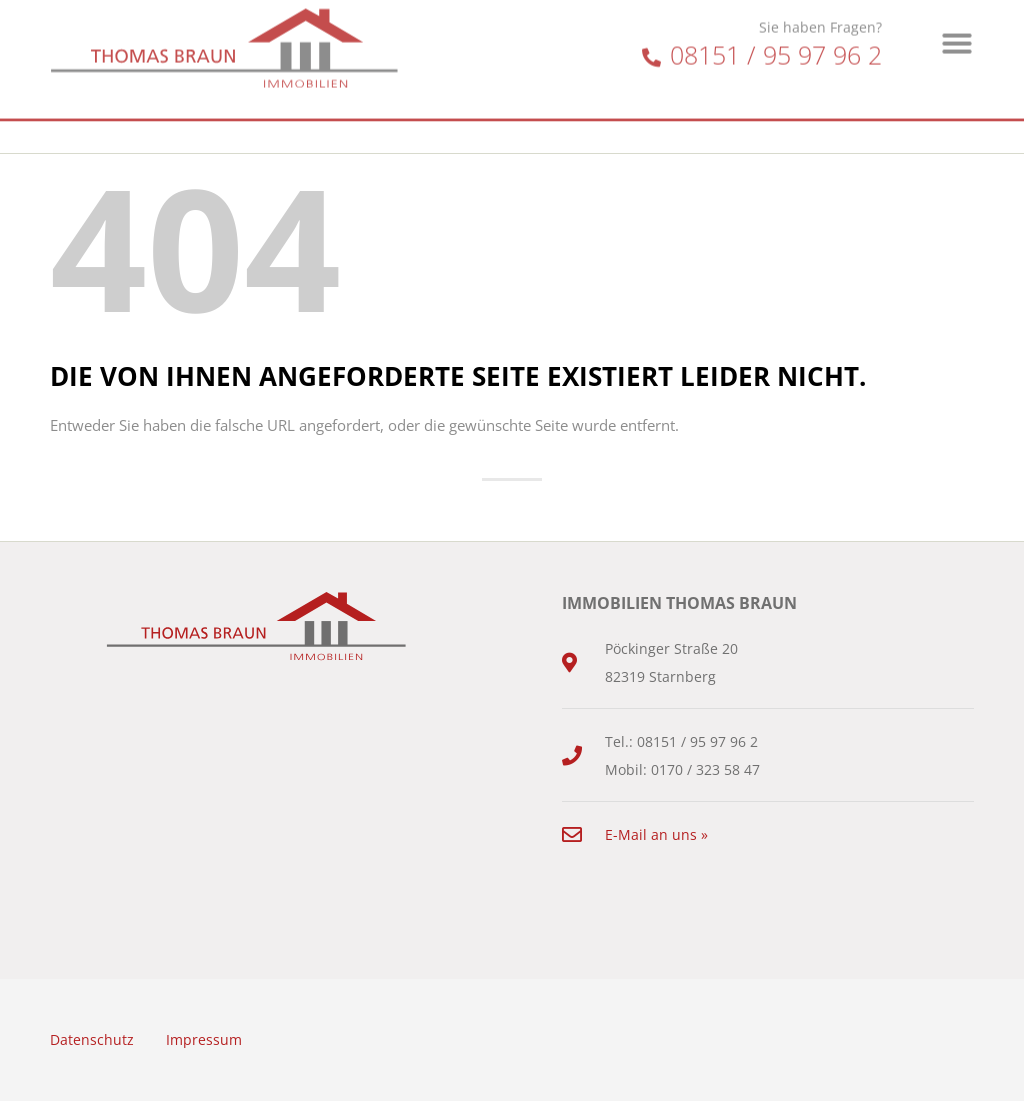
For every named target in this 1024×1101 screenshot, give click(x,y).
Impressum (204, 1039)
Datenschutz (92, 1039)
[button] (957, 28)
